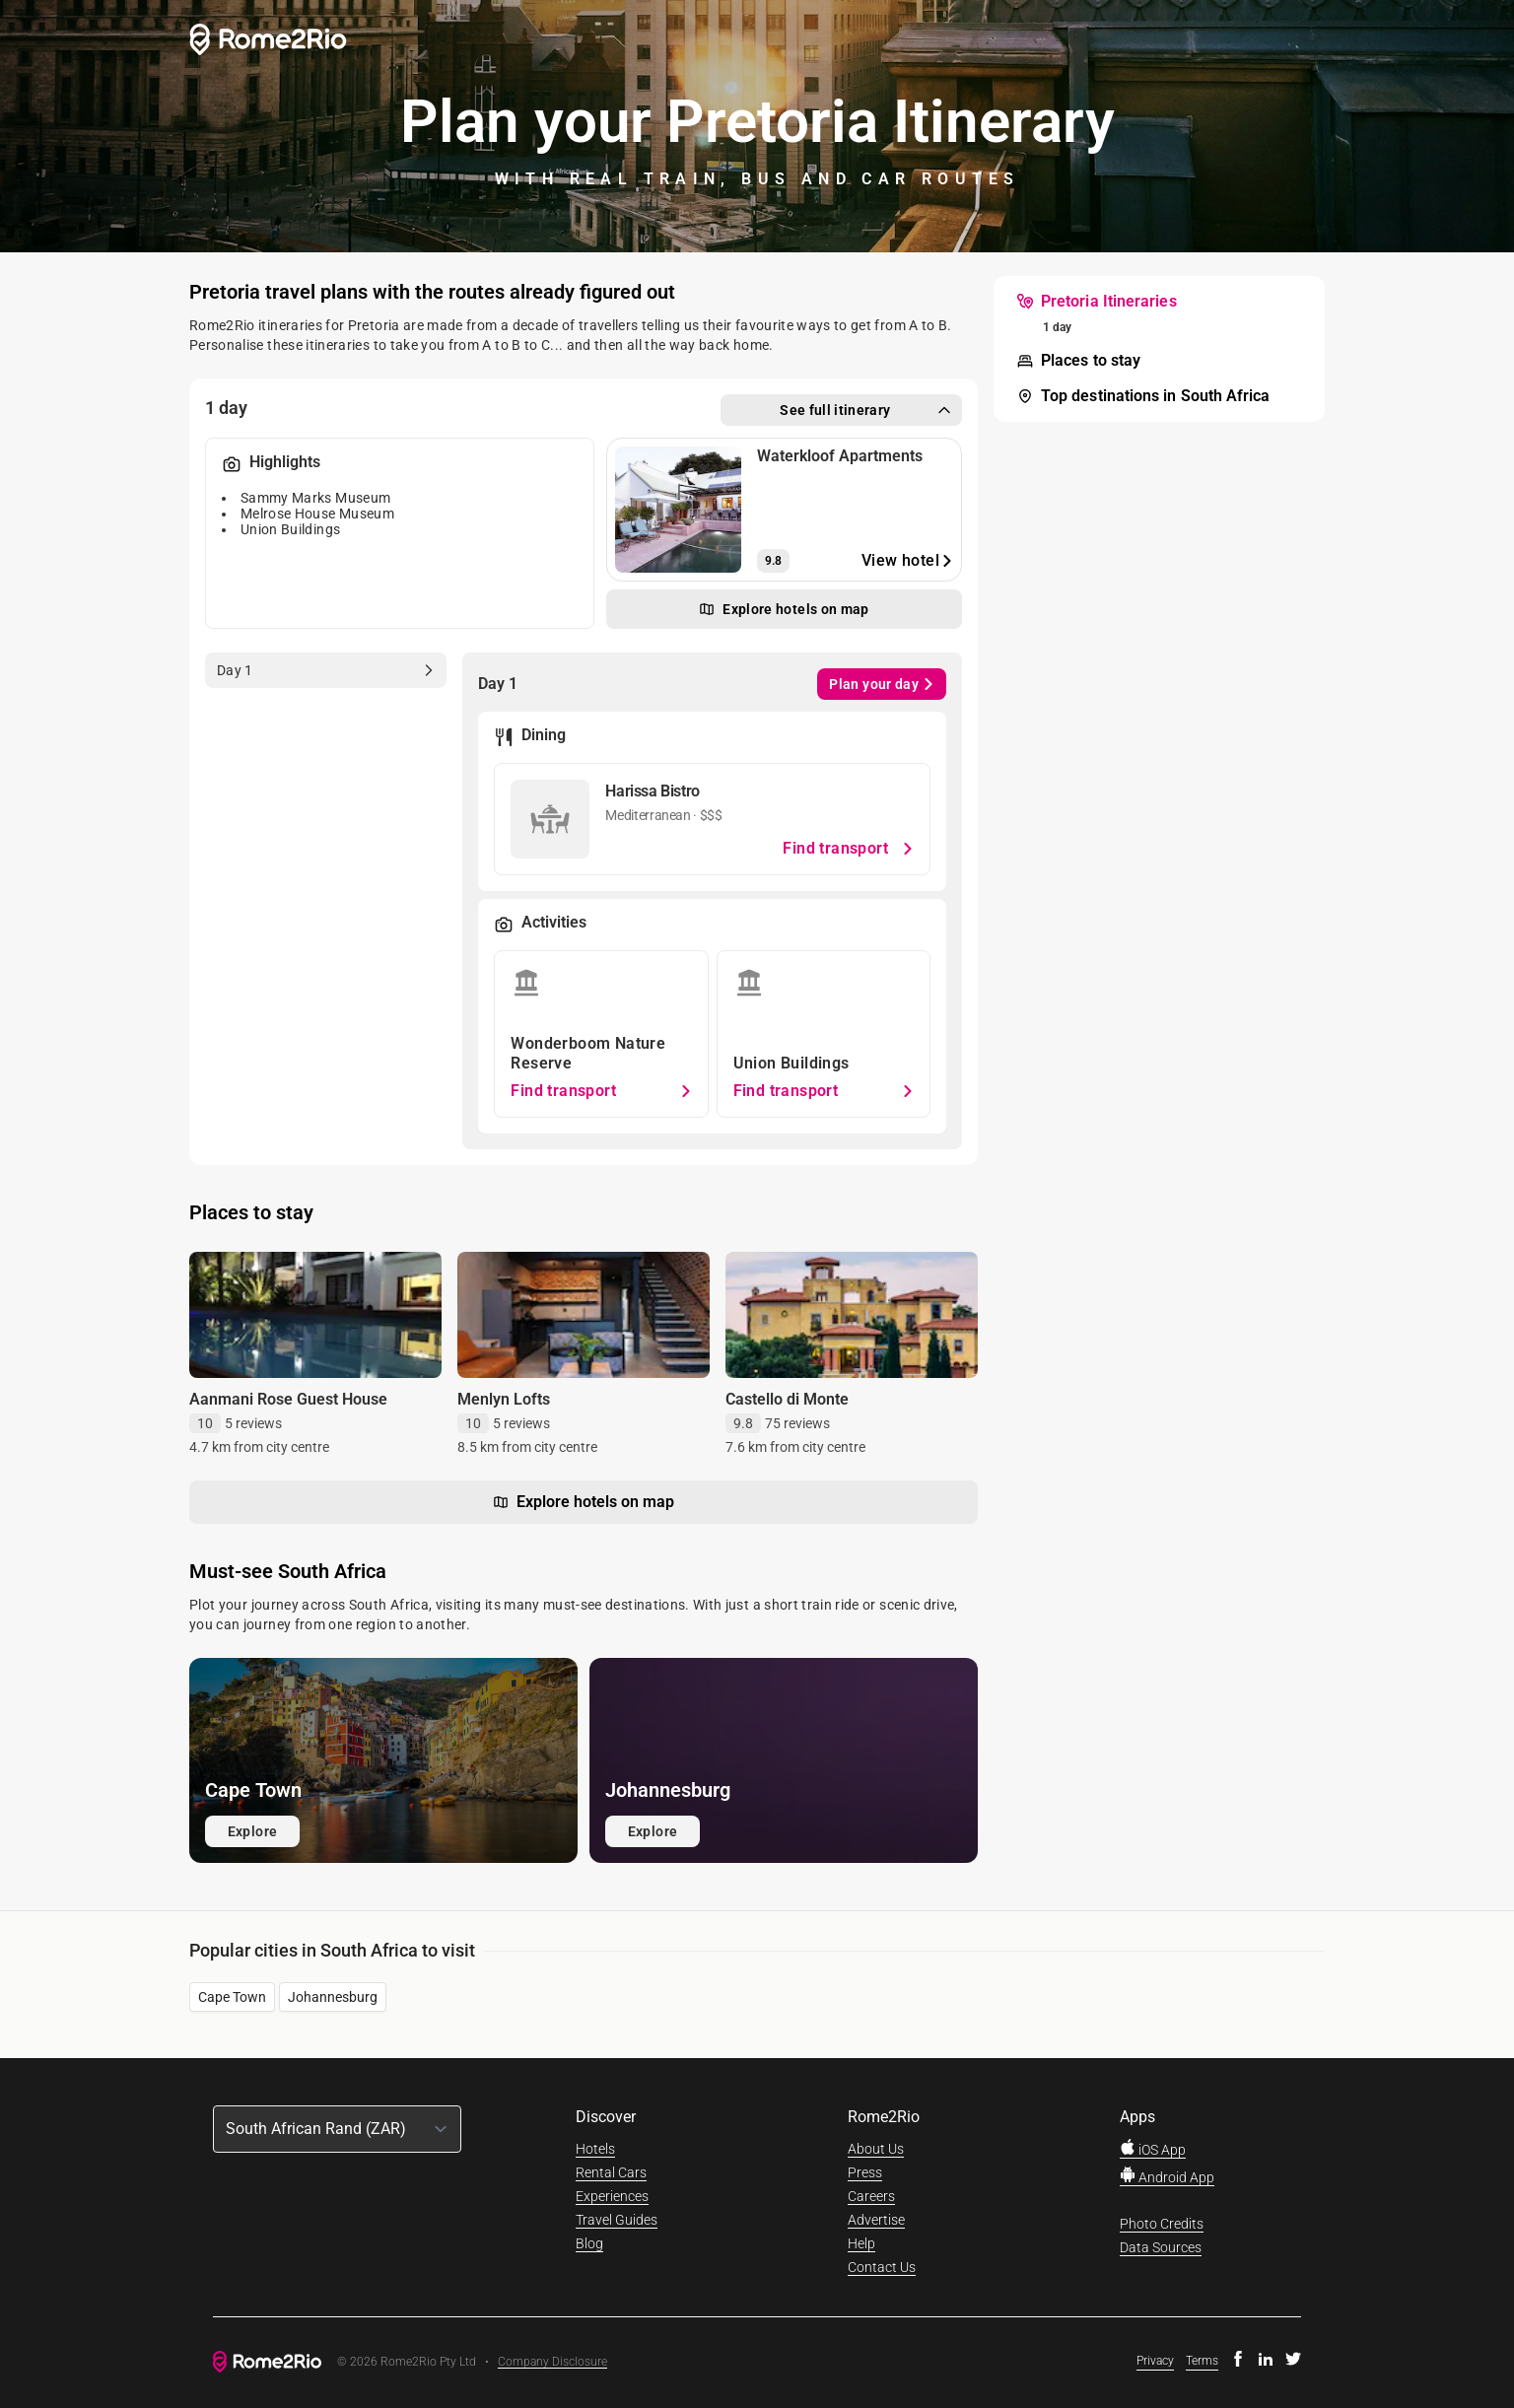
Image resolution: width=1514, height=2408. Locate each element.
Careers (871, 2196)
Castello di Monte (787, 1399)
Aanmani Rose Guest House (288, 1399)
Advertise (876, 2220)
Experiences (612, 2196)
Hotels (595, 2149)
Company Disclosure (552, 2362)
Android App (1167, 2177)
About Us (876, 2149)
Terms (1202, 2361)
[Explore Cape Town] (383, 1760)
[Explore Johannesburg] (783, 1760)
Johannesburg (333, 1997)
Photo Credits (1162, 2224)
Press (865, 2172)
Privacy (1155, 2361)
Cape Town (232, 1997)
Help (861, 2243)
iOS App (1153, 2150)
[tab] (326, 670)
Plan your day (881, 684)
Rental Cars (611, 2172)
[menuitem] (1097, 301)
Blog (589, 2243)
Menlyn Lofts (503, 1399)
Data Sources (1161, 2247)
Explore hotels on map (583, 1502)
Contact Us (882, 2267)
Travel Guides (616, 2220)
